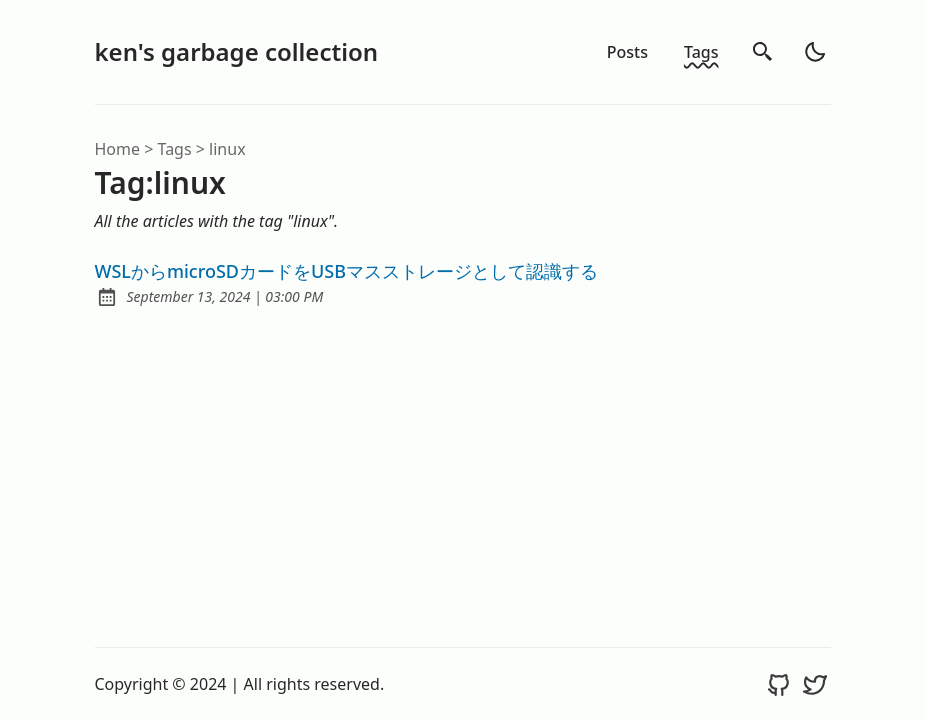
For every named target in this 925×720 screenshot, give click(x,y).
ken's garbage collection (237, 51)
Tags (701, 52)
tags (175, 149)
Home (118, 149)
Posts (627, 52)
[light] (815, 52)
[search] (763, 52)
